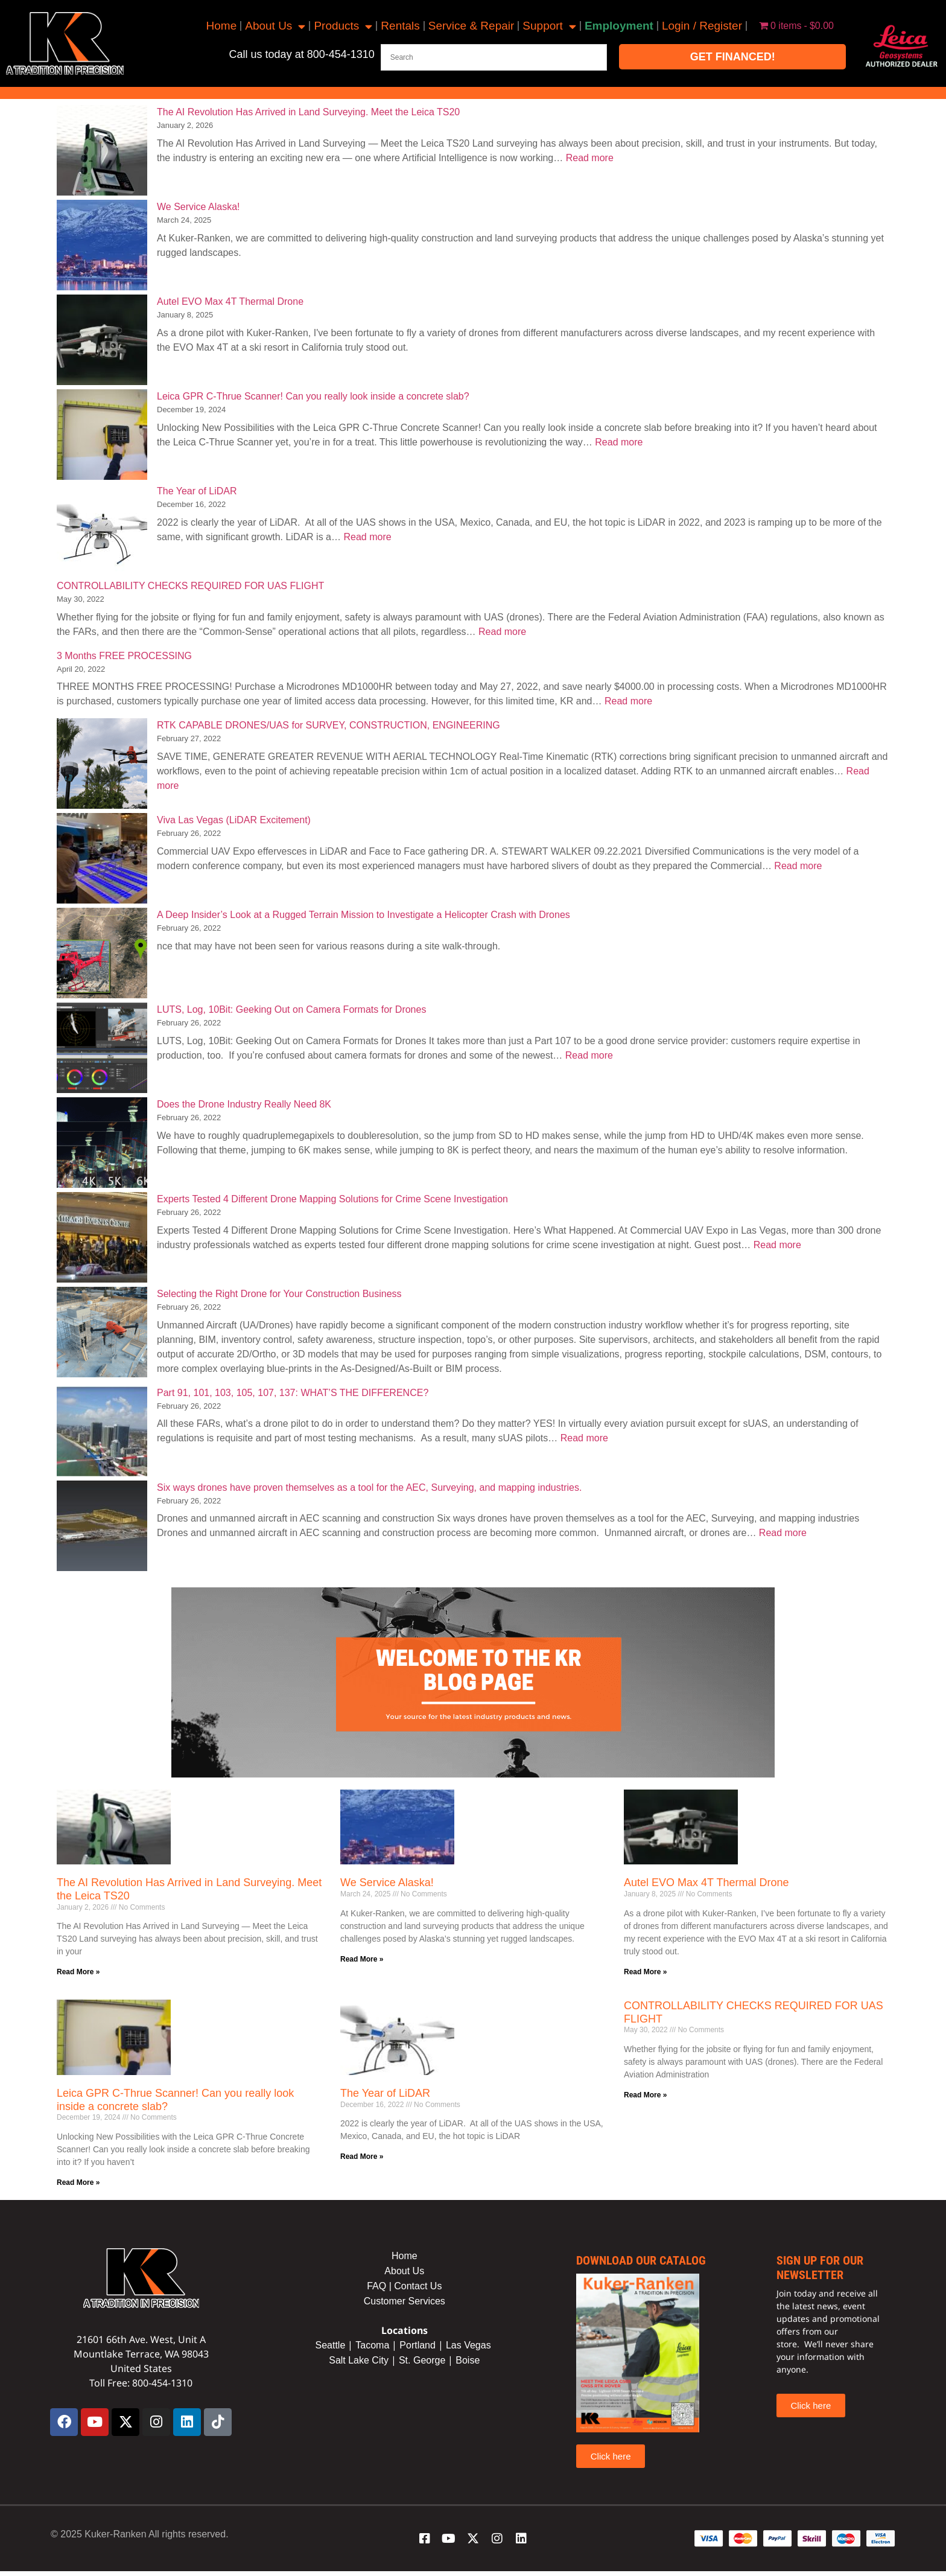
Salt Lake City (359, 2360)
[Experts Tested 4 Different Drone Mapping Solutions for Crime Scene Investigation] (102, 1239)
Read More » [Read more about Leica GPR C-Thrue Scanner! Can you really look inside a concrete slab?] (78, 2182)
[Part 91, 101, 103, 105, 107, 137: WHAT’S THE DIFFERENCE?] (102, 1433)
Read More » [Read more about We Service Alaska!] (361, 1959)
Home (221, 25)
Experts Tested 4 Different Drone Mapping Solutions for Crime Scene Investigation (332, 1199)
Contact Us (418, 2286)
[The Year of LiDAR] (102, 531)
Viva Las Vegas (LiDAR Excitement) (234, 820)
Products (343, 26)
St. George (422, 2360)
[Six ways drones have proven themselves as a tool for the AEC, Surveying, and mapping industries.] (102, 1528)
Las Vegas (470, 2345)
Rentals (400, 25)
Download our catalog (641, 2260)
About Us (275, 26)
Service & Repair (471, 25)
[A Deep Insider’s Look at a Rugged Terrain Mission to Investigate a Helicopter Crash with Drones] (102, 955)
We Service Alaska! (198, 207)
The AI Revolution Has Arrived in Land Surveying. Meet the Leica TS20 (308, 112)
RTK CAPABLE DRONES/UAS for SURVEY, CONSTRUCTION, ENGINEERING (328, 725)
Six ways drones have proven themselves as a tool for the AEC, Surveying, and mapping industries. (369, 1487)
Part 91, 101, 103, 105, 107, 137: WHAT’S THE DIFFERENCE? (292, 1393)
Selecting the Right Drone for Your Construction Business (279, 1294)
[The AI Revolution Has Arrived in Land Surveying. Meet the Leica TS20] (102, 152)
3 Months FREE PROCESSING (124, 656)
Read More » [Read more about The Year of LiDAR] (361, 2156)
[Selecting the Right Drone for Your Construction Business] (102, 1334)
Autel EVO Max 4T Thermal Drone (230, 301)
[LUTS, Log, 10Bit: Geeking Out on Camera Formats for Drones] (102, 1050)
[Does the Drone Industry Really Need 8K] (102, 1144)
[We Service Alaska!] (102, 247)
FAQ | (380, 2286)
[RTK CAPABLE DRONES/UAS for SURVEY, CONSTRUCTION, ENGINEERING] (102, 765)
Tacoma (372, 2345)
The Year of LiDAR (197, 491)
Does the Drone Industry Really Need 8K (244, 1104)
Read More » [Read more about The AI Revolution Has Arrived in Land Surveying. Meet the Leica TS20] (78, 1972)
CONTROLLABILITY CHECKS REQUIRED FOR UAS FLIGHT (190, 586)
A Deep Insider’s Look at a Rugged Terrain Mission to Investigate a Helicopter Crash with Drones (363, 915)
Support (549, 26)
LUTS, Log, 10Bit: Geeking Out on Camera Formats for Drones (291, 1009)
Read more (590, 158)
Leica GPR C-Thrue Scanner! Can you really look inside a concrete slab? (313, 396)
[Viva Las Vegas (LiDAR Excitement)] (102, 860)
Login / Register (702, 25)
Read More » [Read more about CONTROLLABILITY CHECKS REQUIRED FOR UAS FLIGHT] (645, 2095)
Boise (468, 2360)
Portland (417, 2345)
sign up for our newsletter (819, 2267)
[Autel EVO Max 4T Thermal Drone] (102, 342)
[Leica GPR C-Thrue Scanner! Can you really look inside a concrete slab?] (102, 436)
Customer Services (404, 2301)
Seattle (330, 2345)
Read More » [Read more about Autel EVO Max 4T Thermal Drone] (645, 1972)
